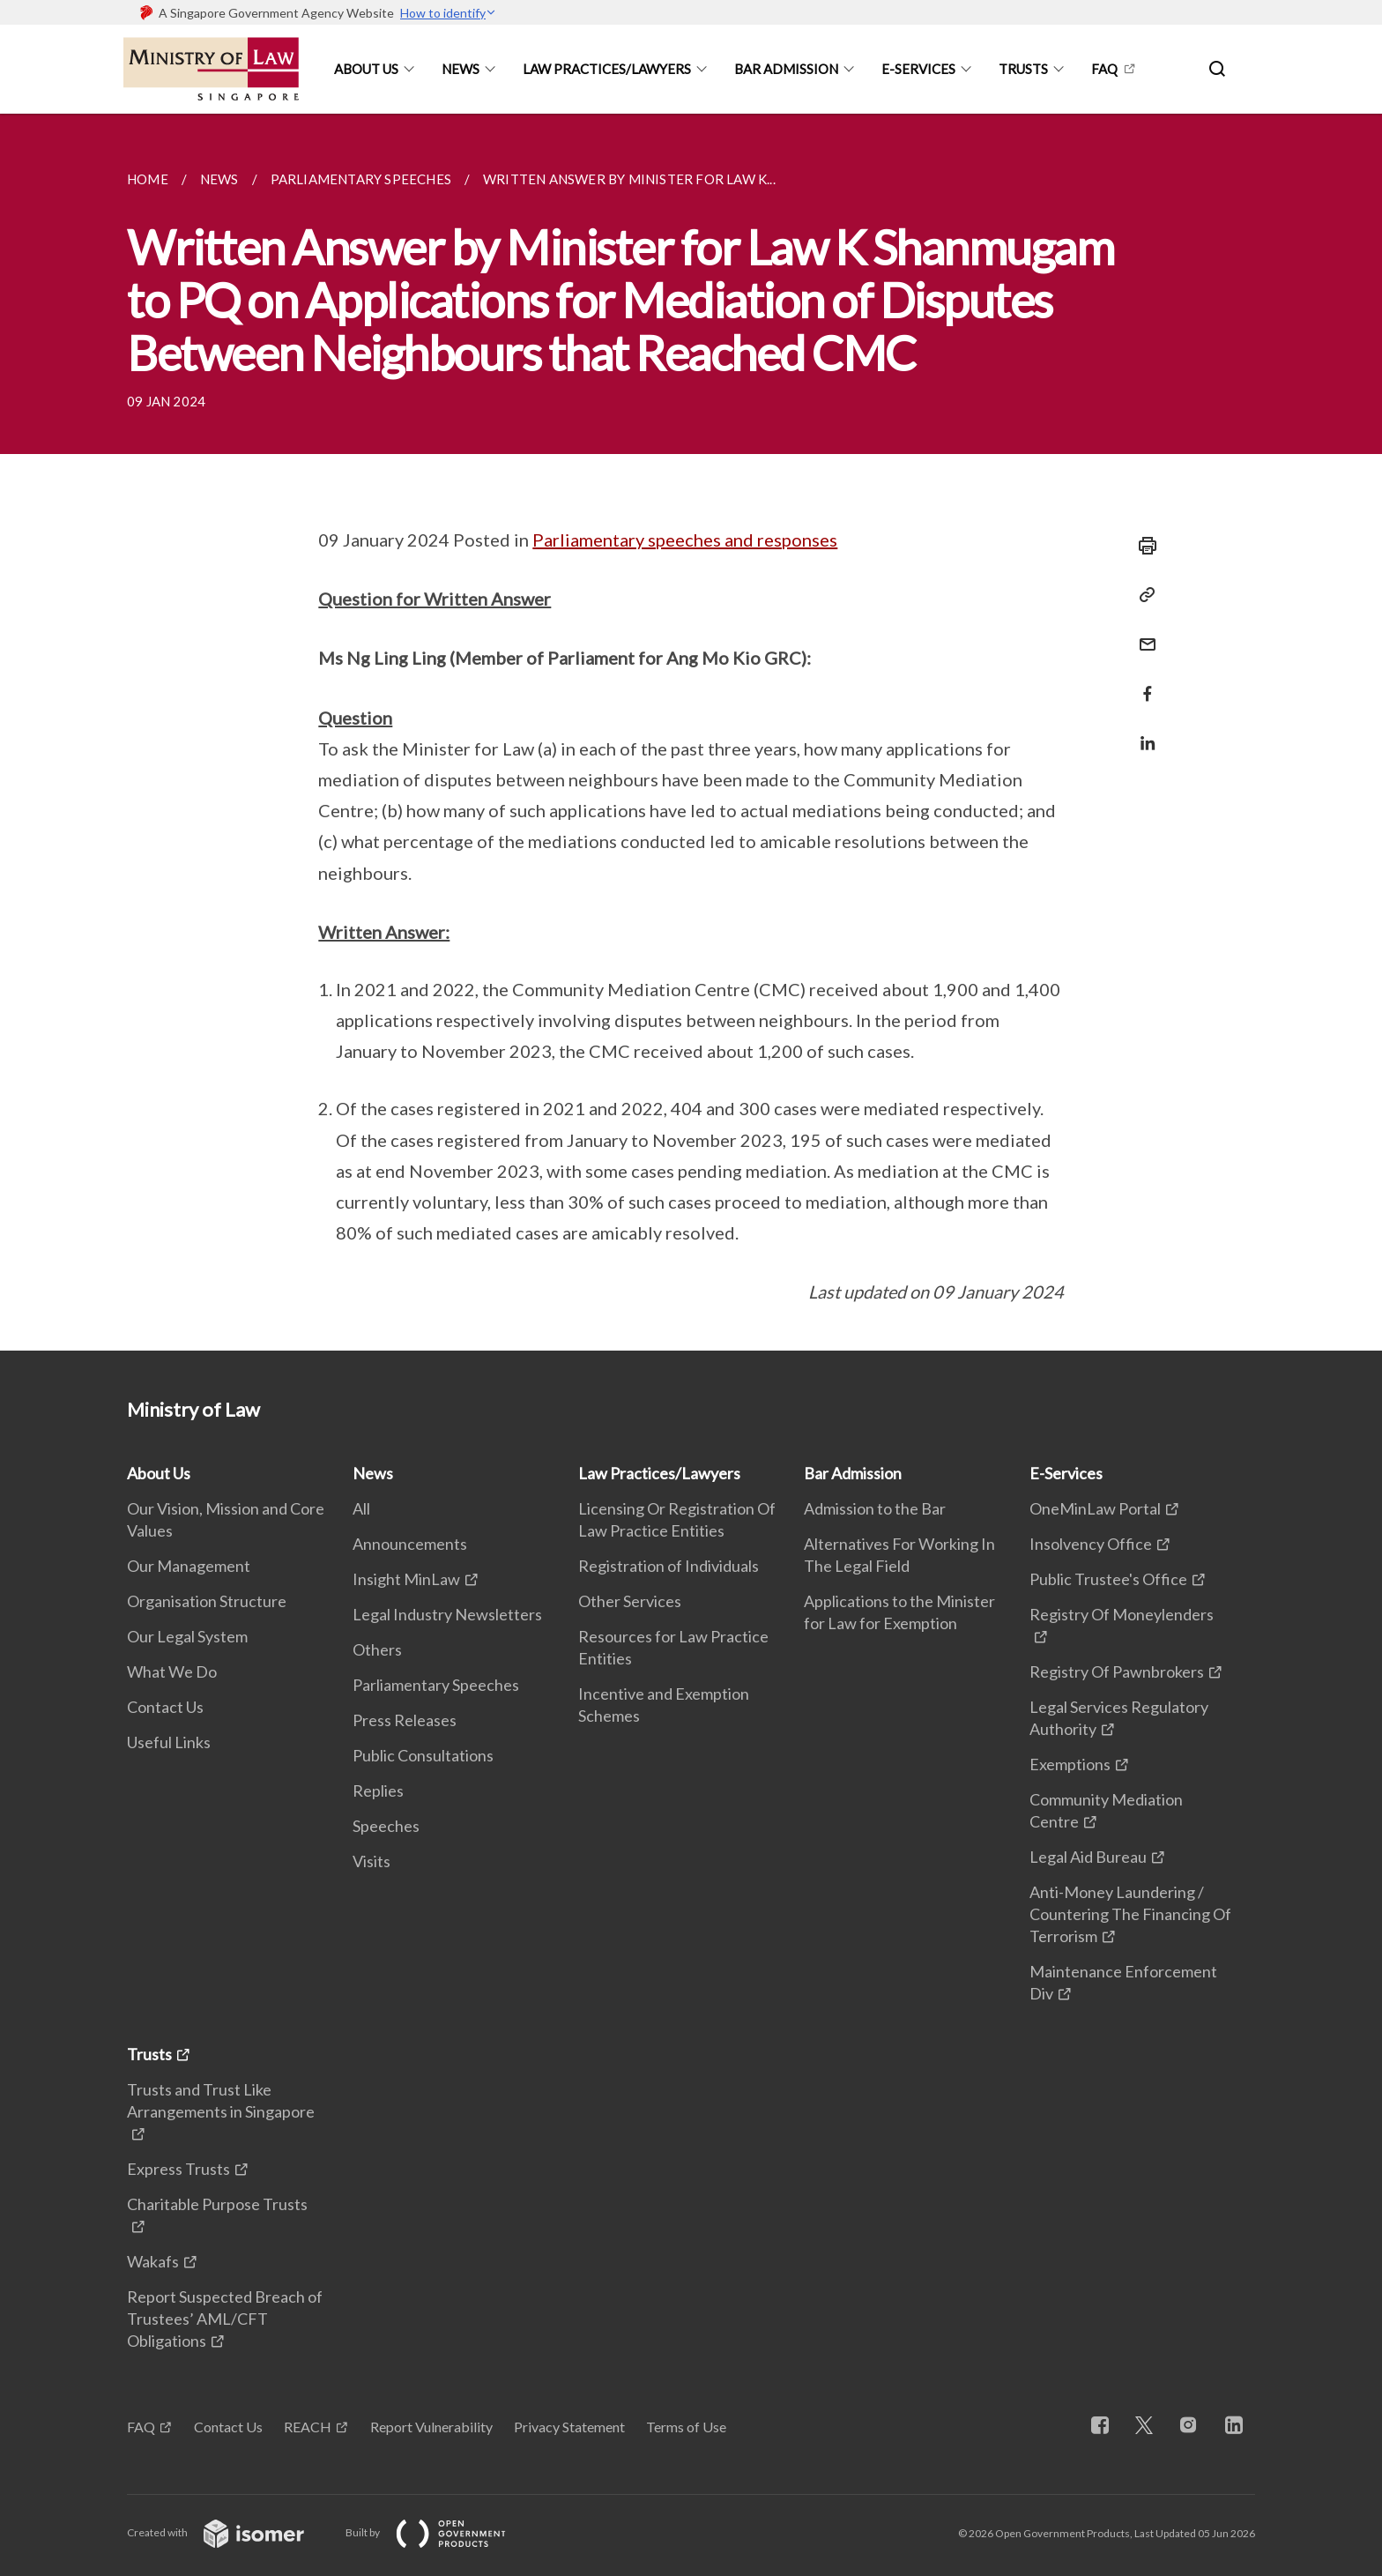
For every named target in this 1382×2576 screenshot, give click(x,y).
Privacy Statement (569, 2426)
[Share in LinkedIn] (1142, 732)
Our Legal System (187, 1636)
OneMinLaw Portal (1095, 1508)
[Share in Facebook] (1142, 682)
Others (377, 1649)
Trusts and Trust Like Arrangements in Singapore (221, 2100)
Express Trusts (178, 2168)
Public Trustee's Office (1108, 1579)
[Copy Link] (1142, 595)
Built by (440, 2532)
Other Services (629, 1601)
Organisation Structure (206, 1601)
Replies (378, 1790)
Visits (371, 1861)
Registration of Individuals (668, 1565)
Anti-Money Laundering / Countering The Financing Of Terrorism (1130, 1914)
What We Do (172, 1671)
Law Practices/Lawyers (607, 69)
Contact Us (165, 1706)
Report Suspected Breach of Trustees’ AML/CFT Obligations (225, 2318)
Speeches (386, 1825)
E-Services (918, 69)
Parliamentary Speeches (436, 1684)
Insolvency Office (1090, 1543)
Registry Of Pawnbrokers (1116, 1671)
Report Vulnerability (431, 2426)
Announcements (410, 1543)
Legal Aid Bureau (1088, 1856)
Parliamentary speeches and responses (684, 539)
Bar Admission (786, 69)
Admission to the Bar (875, 1508)
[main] (691, 732)
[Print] (1142, 546)
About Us (366, 69)
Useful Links (169, 1742)
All (361, 1508)
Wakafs (153, 2261)
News (460, 69)
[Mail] (1142, 633)
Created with (229, 2532)
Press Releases (405, 1720)
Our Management (188, 1565)
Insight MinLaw (406, 1579)
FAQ (1104, 69)
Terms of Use (686, 2426)
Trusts (1023, 69)
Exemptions (1070, 1764)
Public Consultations (423, 1755)
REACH (307, 2426)
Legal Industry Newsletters (447, 1614)
